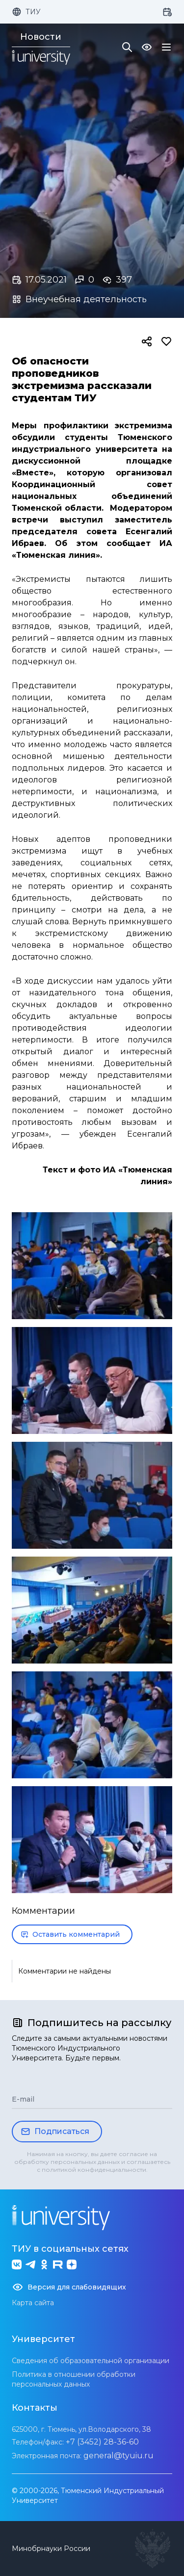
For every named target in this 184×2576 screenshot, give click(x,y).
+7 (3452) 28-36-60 (102, 2441)
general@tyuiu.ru (118, 2455)
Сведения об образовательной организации (90, 2360)
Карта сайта (33, 2302)
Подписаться (55, 2131)
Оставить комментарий (70, 1934)
